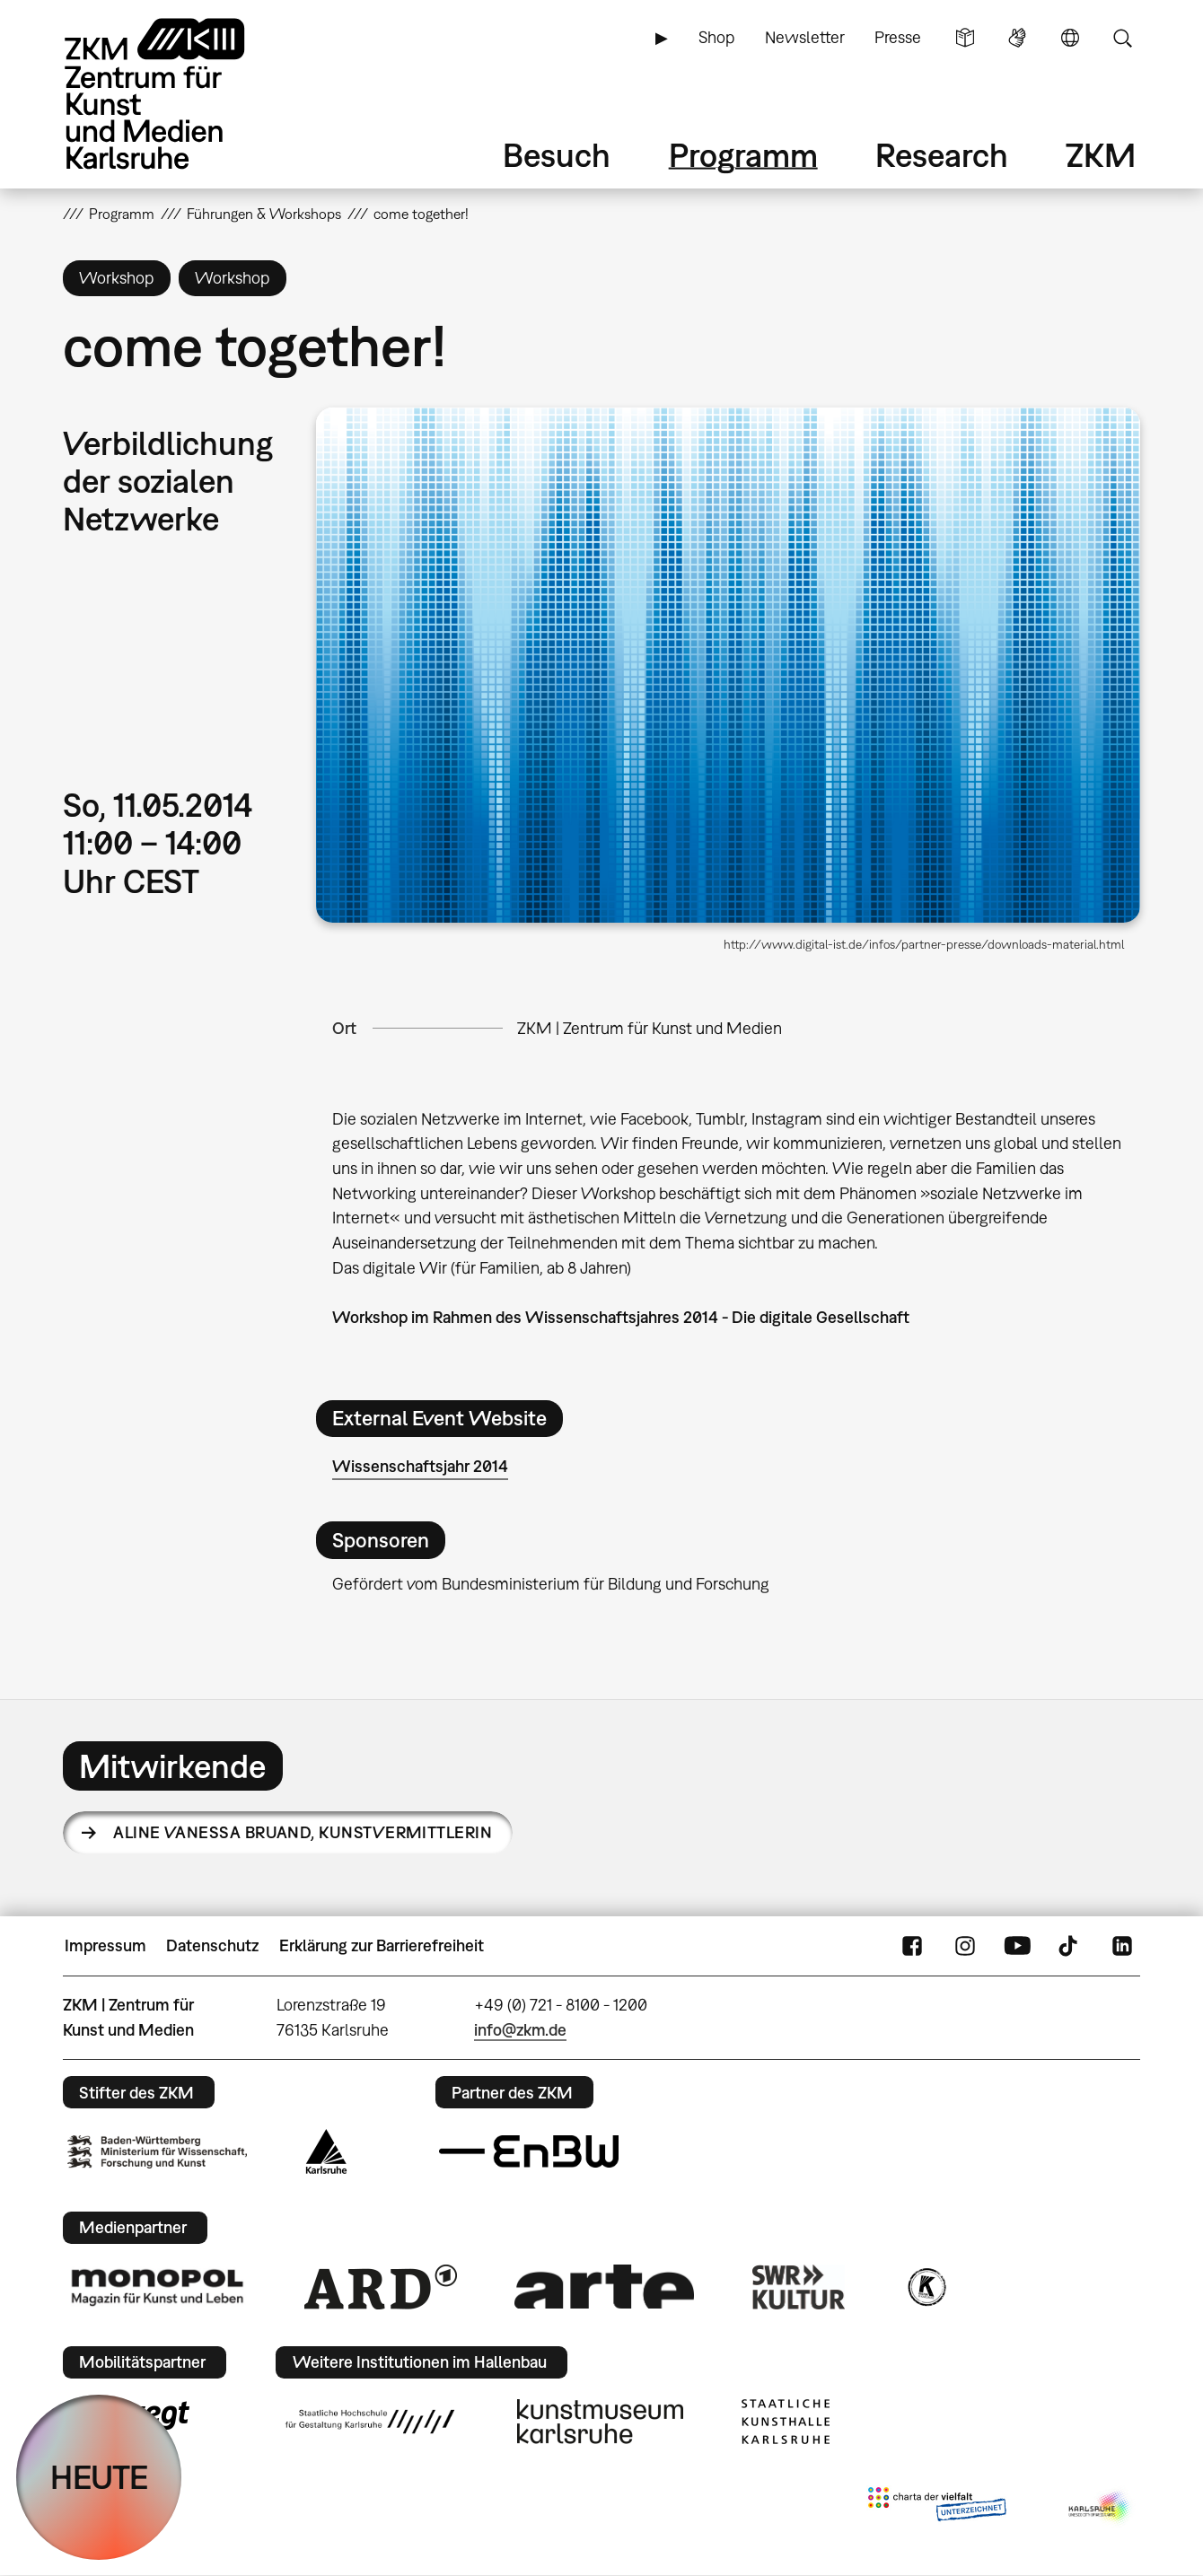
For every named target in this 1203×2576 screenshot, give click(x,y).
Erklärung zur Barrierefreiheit (381, 1945)
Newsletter (805, 37)
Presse (897, 37)
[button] (728, 665)
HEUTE (99, 2477)
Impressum (105, 1945)
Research (941, 155)
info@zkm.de (520, 2029)
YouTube (1017, 1945)
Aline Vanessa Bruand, (302, 1832)
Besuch (556, 155)
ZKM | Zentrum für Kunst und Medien (649, 1028)
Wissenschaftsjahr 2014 (420, 1466)
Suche (1122, 37)
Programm (743, 155)
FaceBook (912, 1945)
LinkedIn (1122, 1945)
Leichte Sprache (965, 37)
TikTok (1070, 1945)
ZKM (1101, 155)
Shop (716, 37)
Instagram (965, 1945)
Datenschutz (212, 1945)
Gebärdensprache (1017, 37)
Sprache (1070, 37)
